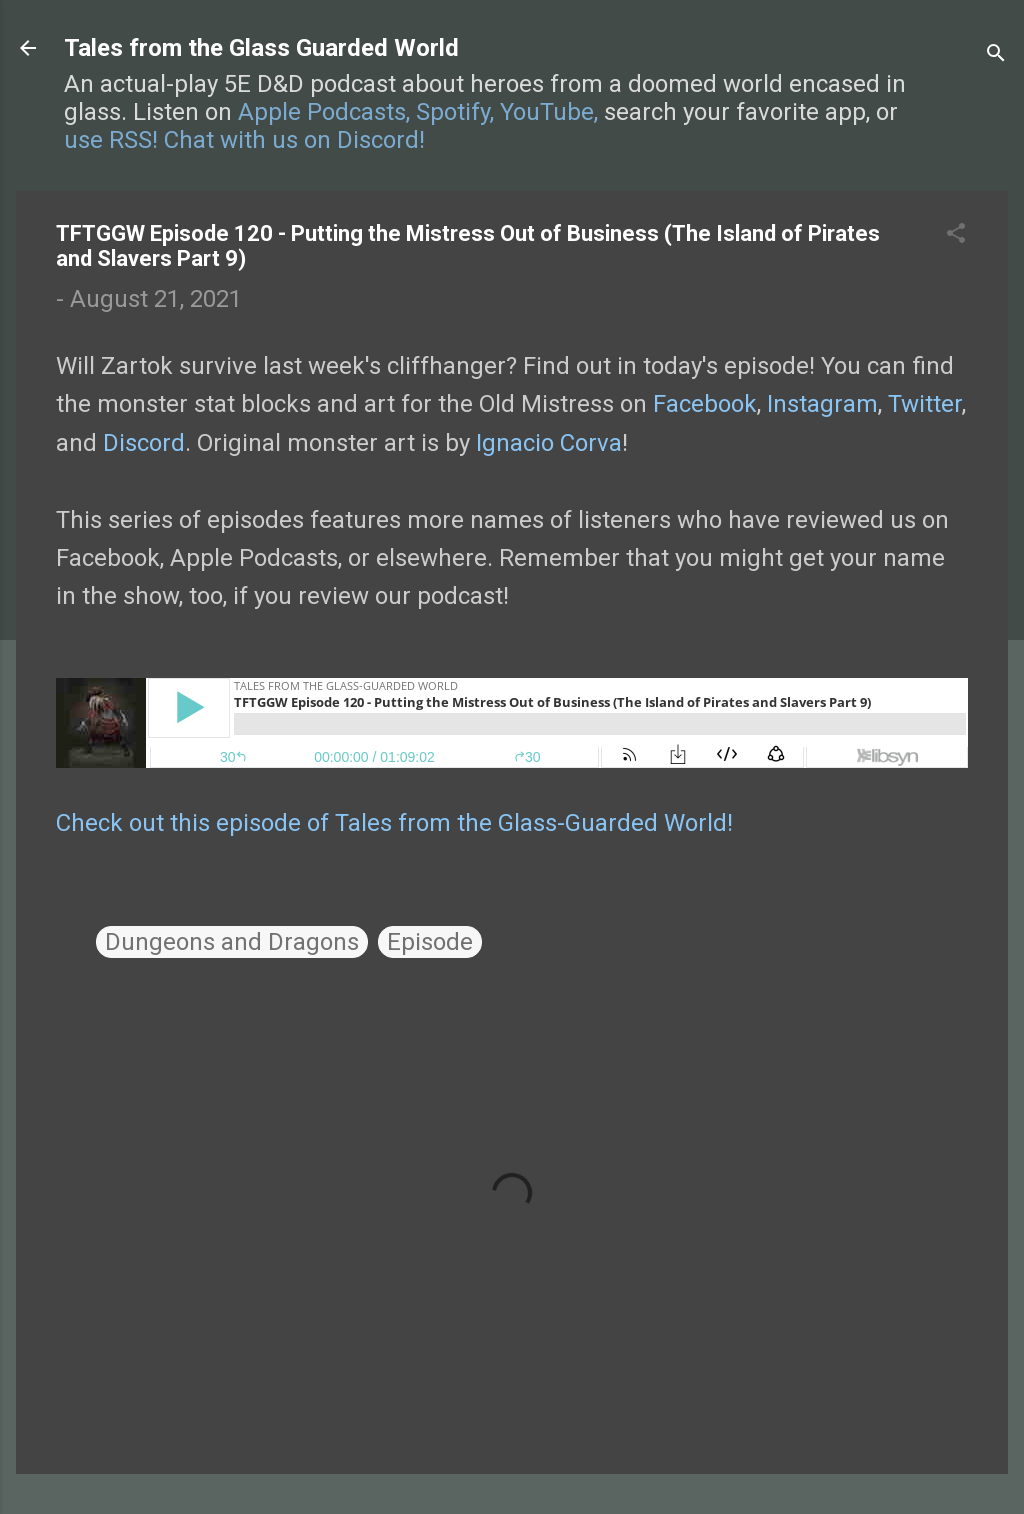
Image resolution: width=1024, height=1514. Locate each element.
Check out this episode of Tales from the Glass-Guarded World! (394, 823)
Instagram (822, 404)
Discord (144, 443)
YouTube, (549, 112)
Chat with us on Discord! (294, 140)
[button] (956, 235)
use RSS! (111, 140)
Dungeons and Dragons (232, 942)
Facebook (705, 404)
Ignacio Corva (549, 443)
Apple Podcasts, (324, 112)
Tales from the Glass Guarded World (261, 48)
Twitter (925, 404)
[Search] (996, 54)
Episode (430, 942)
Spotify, (455, 112)
